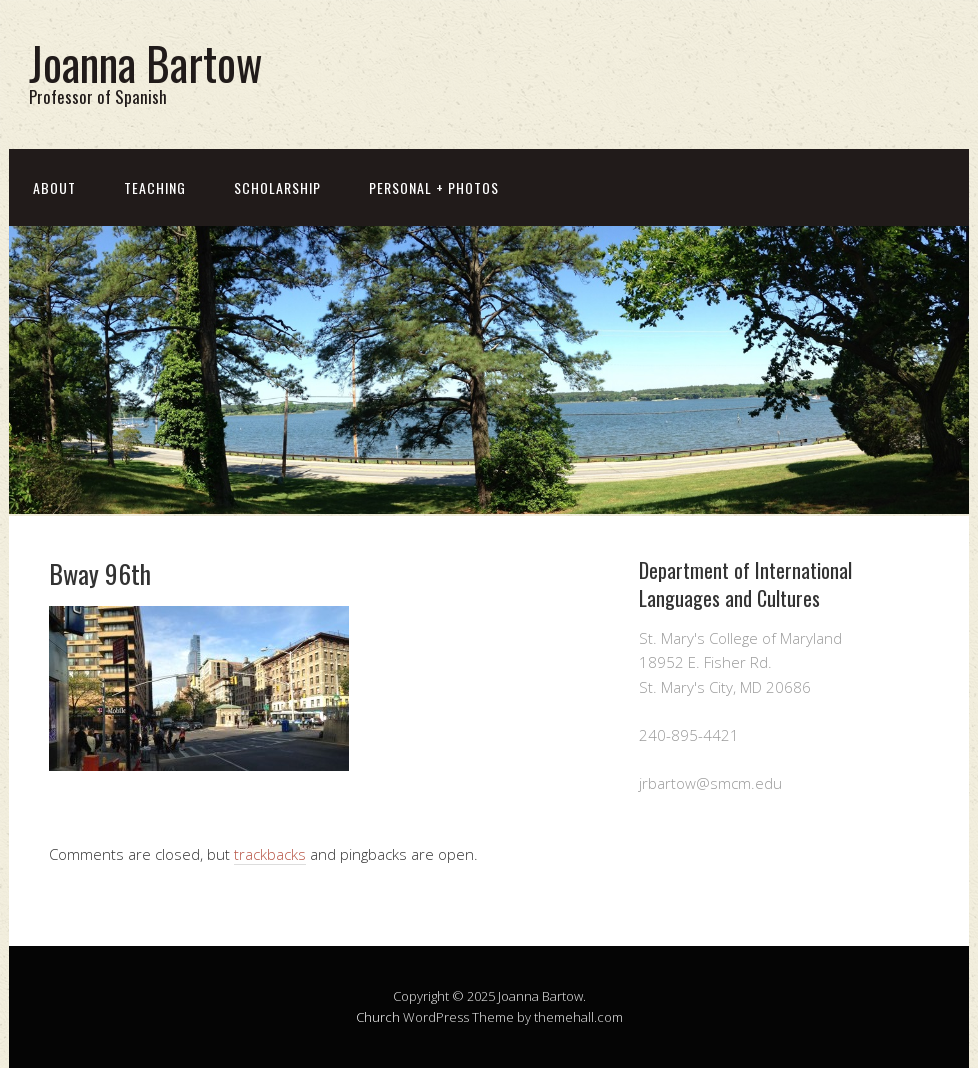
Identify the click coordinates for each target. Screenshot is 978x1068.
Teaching (155, 187)
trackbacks (270, 854)
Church (378, 1017)
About (54, 187)
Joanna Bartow (145, 62)
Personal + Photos (434, 187)
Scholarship (277, 187)
